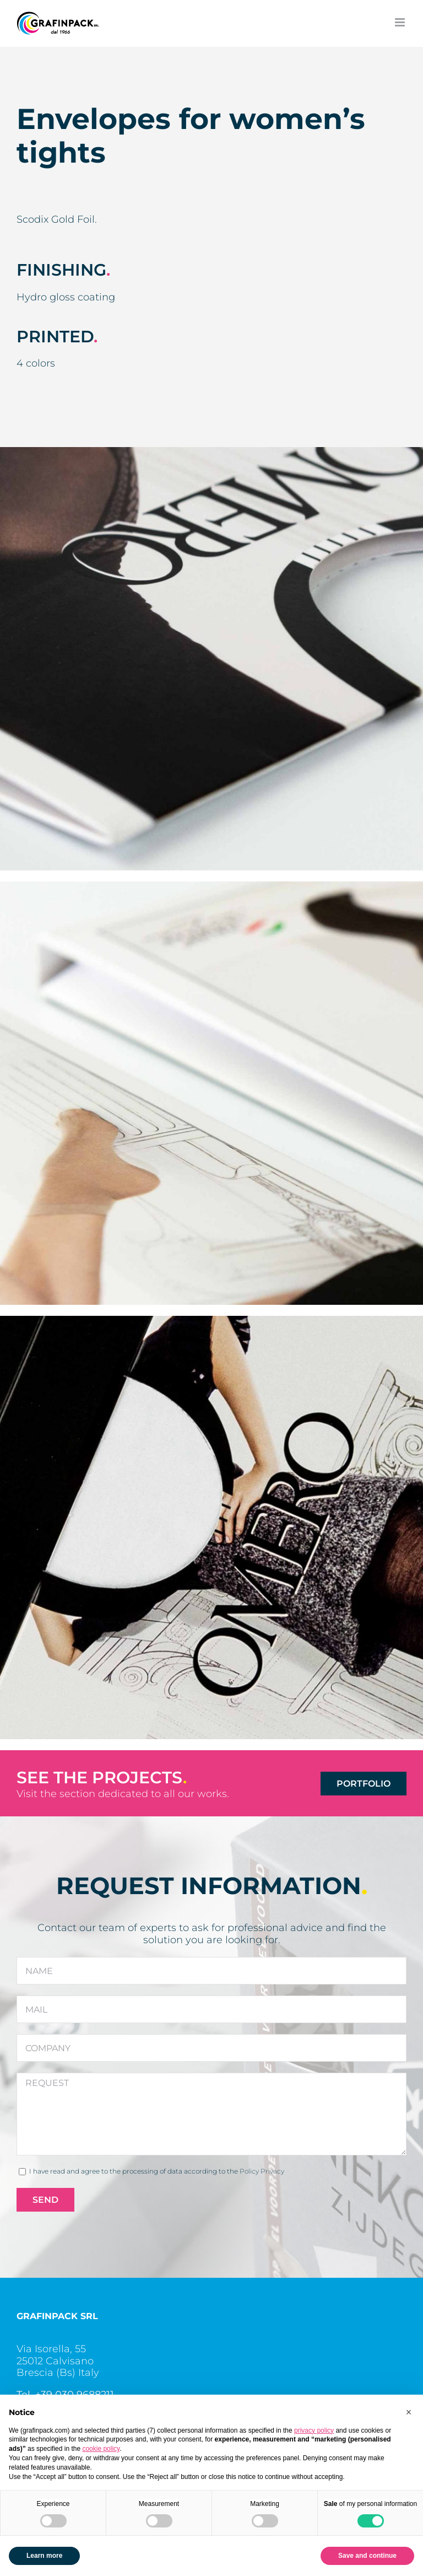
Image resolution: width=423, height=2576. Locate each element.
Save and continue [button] (367, 2555)
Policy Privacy (262, 2171)
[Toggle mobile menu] (400, 22)
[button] (408, 2412)
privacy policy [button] (314, 2430)
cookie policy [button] (101, 2449)
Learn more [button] (44, 2555)
